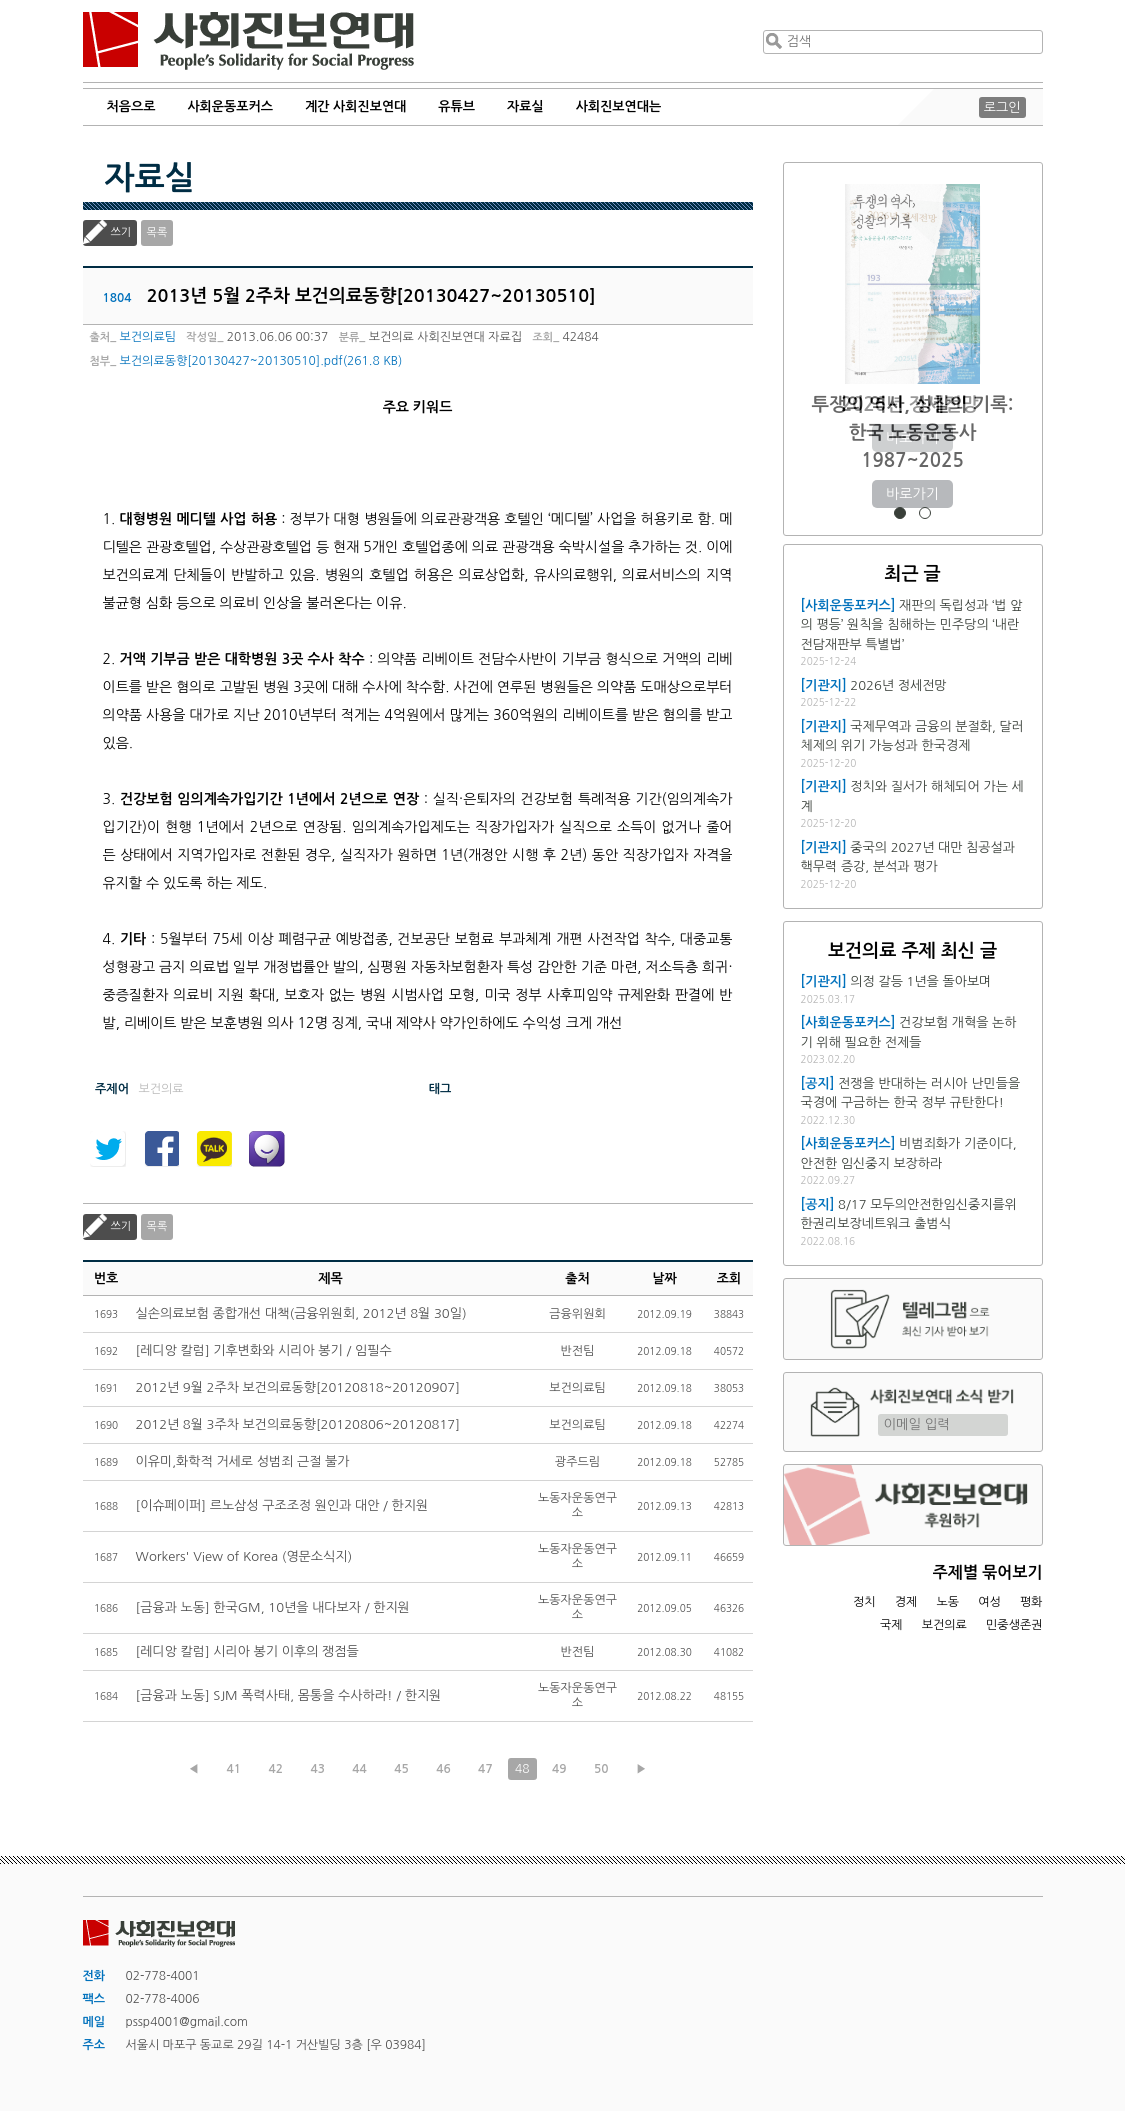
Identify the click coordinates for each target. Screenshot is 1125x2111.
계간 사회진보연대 (355, 106)
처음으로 (131, 106)
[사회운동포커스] (848, 605)
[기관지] (824, 685)
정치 (864, 1602)
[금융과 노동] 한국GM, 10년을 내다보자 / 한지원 (273, 1607)
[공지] (818, 1083)
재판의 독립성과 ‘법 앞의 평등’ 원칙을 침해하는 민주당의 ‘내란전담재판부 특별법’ (912, 625)
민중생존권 (1014, 1625)
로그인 (1002, 107)
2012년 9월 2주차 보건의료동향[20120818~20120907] (298, 1387)
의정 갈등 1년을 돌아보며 (920, 981)
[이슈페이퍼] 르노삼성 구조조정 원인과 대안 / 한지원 (282, 1505)
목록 (157, 232)
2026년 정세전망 (912, 404)
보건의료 (944, 1625)
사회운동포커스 (230, 106)
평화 (1031, 1602)
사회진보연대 (248, 41)
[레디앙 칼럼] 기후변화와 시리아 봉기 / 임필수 (264, 1350)
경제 (906, 1602)
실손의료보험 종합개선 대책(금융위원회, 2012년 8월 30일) (301, 1313)
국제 (891, 1625)
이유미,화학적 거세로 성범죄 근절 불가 (243, 1461)
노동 (947, 1602)
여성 (989, 1602)
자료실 (525, 106)
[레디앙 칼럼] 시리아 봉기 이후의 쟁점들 (247, 1651)
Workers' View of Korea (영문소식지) (244, 1556)
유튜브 (456, 106)
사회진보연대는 (619, 106)
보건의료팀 (148, 337)
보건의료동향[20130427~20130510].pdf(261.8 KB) (261, 361)
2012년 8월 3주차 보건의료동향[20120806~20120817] (298, 1424)
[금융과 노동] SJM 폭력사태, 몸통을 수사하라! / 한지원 (289, 1695)
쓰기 (121, 232)
